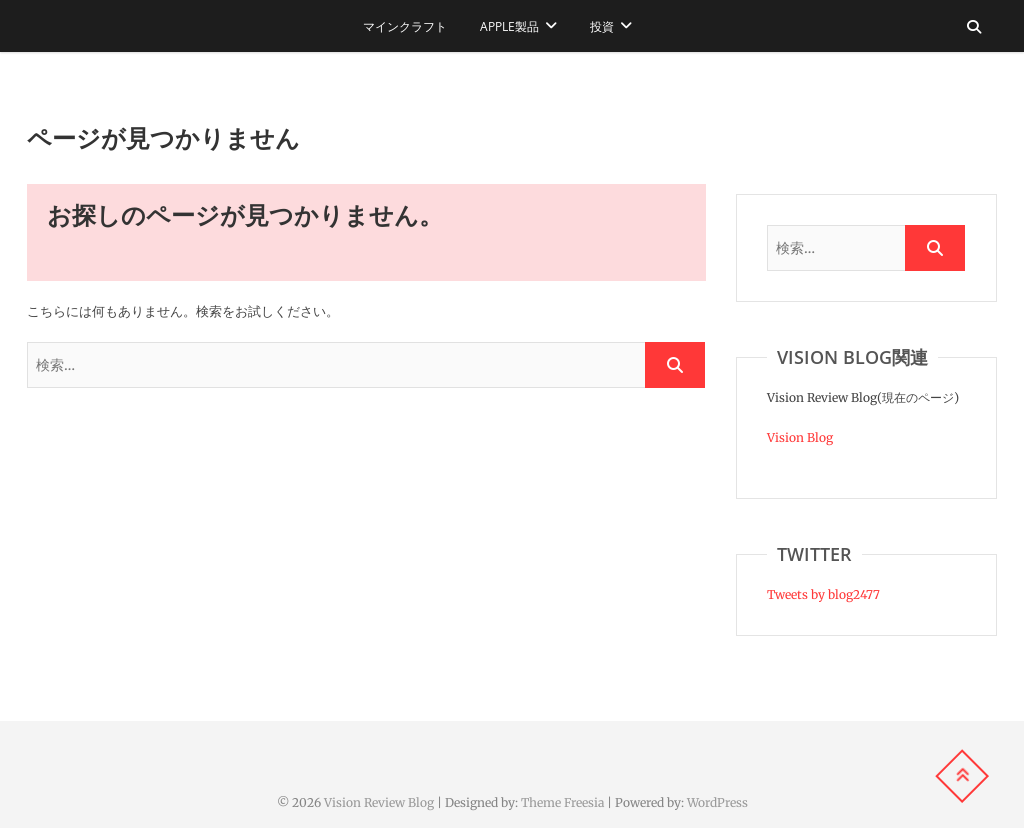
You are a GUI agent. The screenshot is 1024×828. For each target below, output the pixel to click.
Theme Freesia (562, 802)
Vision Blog (800, 437)
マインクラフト (405, 26)
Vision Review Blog (379, 802)
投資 (602, 26)
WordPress (717, 802)
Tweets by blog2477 (823, 594)
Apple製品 (509, 26)
